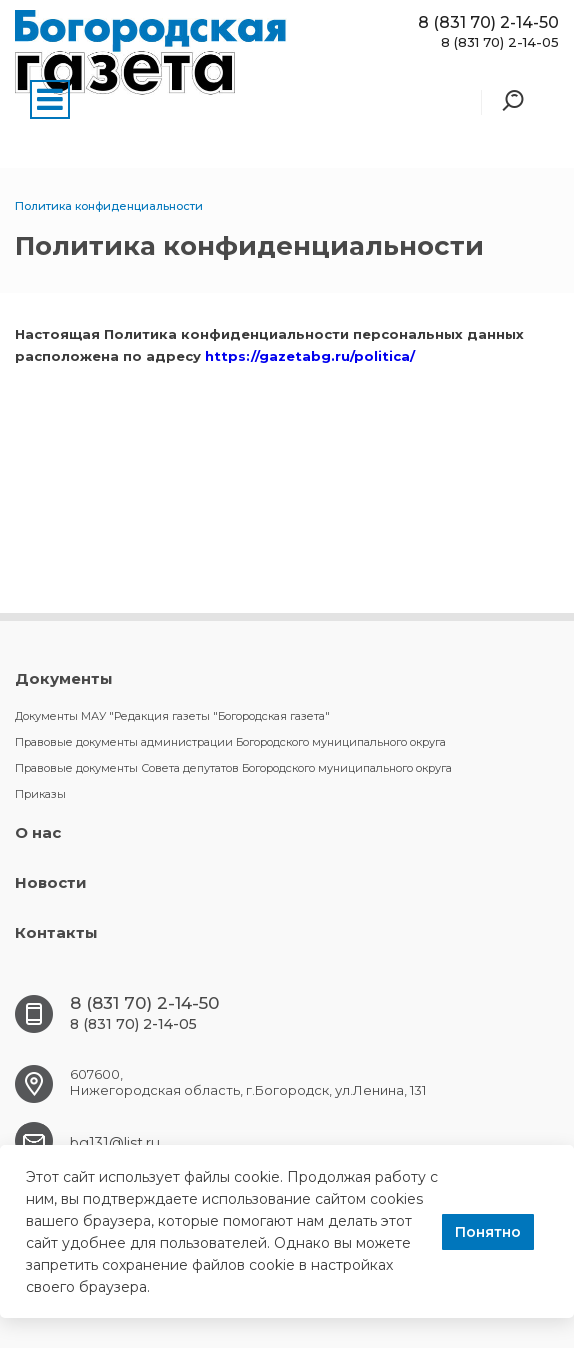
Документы (64, 678)
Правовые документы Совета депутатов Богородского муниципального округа (233, 768)
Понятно (488, 1232)
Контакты (56, 932)
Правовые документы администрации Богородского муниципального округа (230, 742)
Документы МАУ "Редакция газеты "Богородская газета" (172, 716)
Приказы (40, 794)
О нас (38, 832)
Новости (51, 882)
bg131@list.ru (115, 1143)
